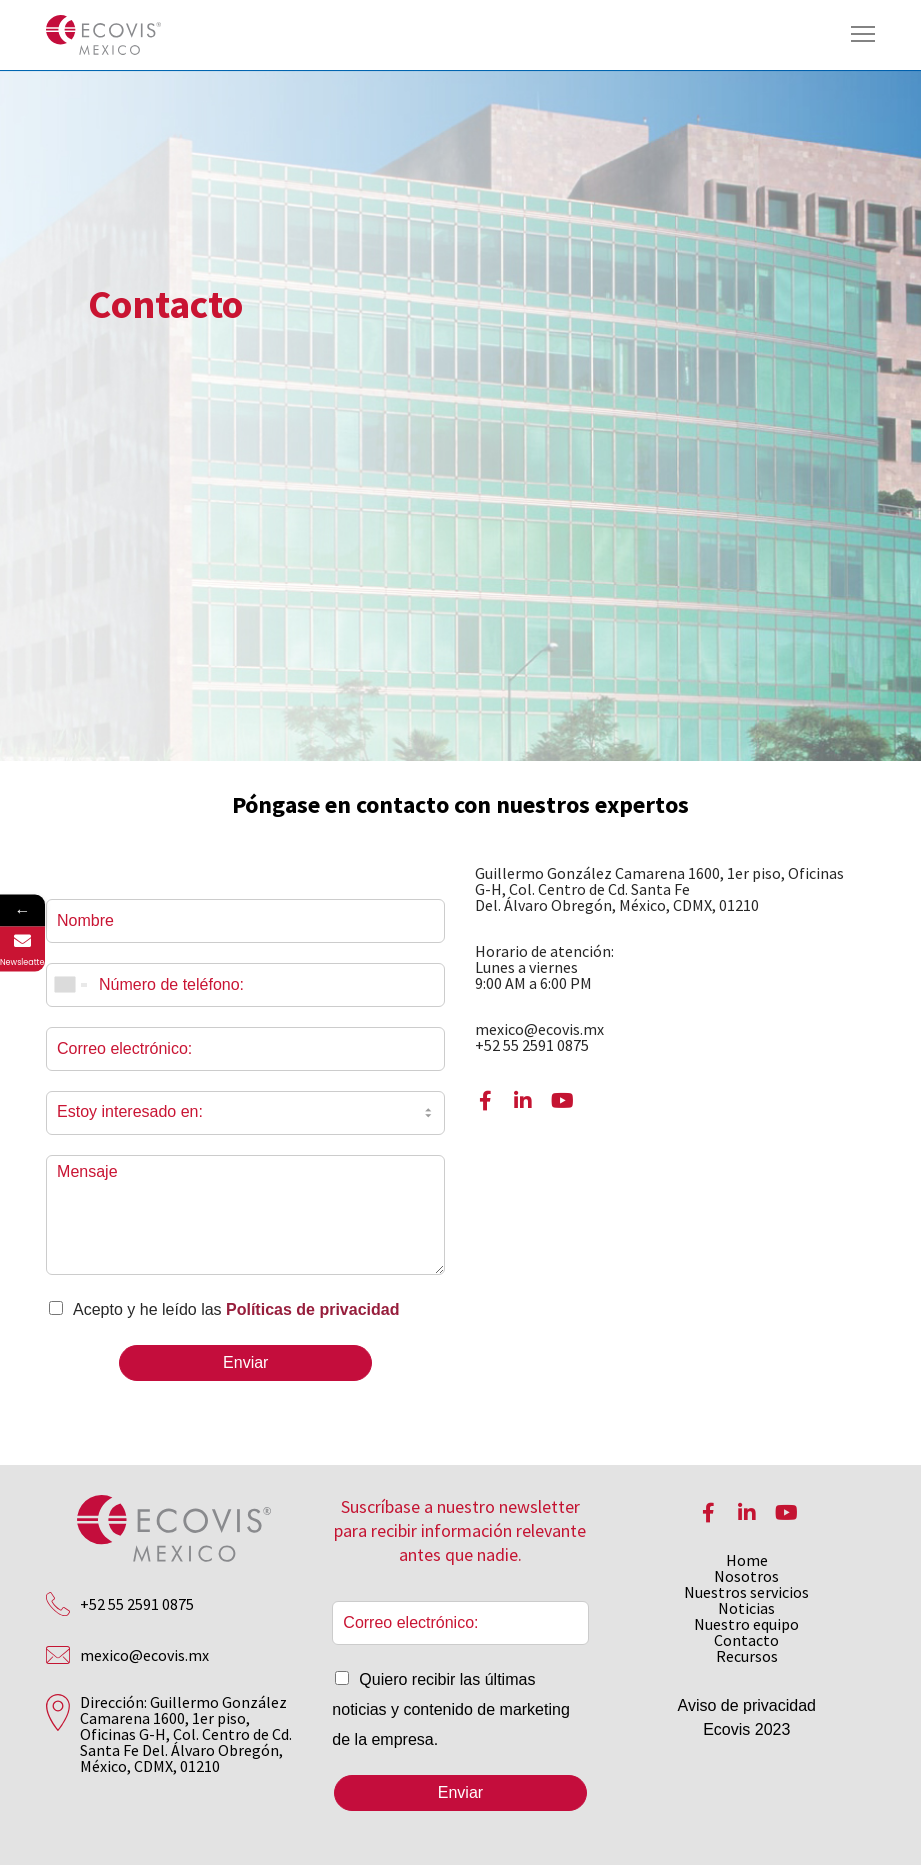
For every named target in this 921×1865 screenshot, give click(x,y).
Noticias (746, 1608)
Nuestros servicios (746, 1592)
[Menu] (854, 35)
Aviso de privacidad (747, 1705)
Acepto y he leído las (236, 1309)
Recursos (747, 1656)
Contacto (746, 1640)
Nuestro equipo (746, 1624)
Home (747, 1560)
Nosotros (746, 1576)
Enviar (245, 1362)
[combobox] (70, 985)
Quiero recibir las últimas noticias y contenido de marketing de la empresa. (450, 1709)
